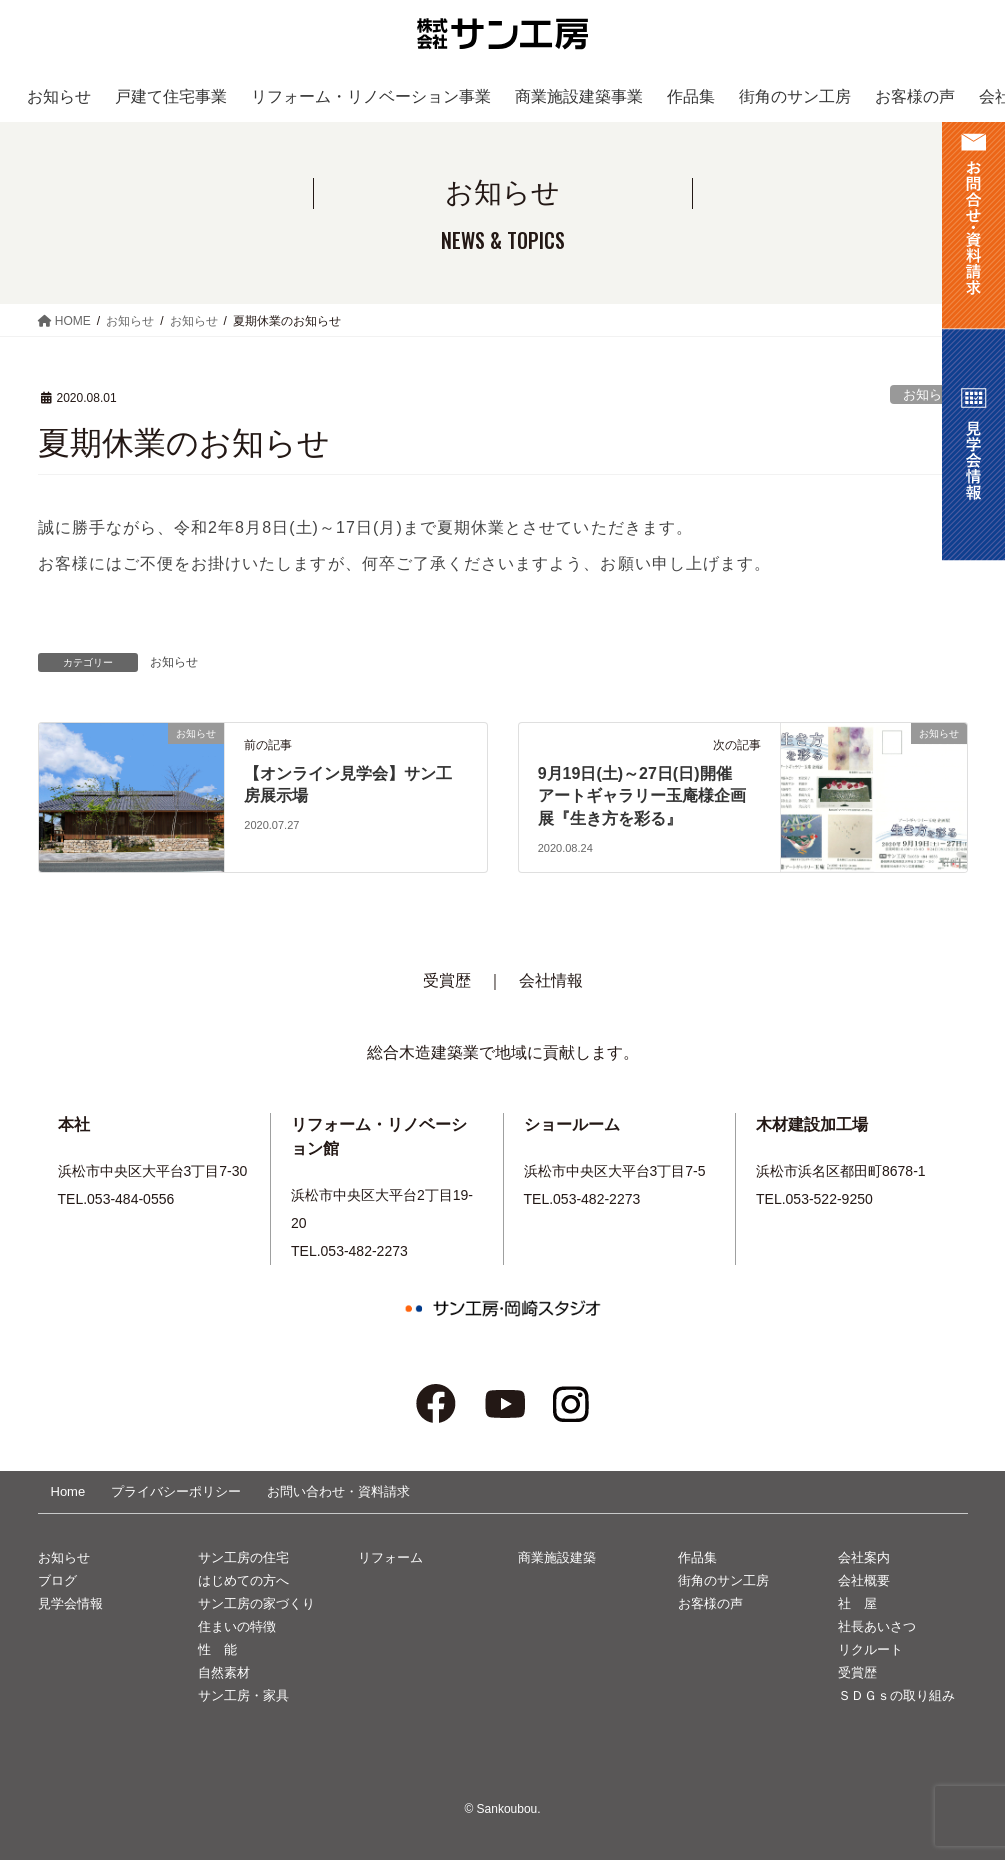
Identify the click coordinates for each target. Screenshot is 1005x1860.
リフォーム (390, 1557)
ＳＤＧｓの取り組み (896, 1695)
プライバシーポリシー (176, 1491)
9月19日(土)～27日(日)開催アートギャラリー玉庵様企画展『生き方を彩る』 (642, 796)
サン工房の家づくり (256, 1603)
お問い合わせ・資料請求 (338, 1491)
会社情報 (551, 980)
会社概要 (864, 1580)
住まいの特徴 (237, 1626)
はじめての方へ (243, 1580)
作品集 (697, 1557)
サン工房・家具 (243, 1695)
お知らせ (929, 394)
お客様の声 (710, 1603)
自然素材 (224, 1672)
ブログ (57, 1580)
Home (68, 1491)
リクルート (870, 1649)
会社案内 (864, 1557)
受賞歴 (447, 980)
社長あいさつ (877, 1626)
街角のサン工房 (723, 1580)
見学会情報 (70, 1603)
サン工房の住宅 (243, 1557)
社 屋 (857, 1603)
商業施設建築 (557, 1557)
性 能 (217, 1649)
